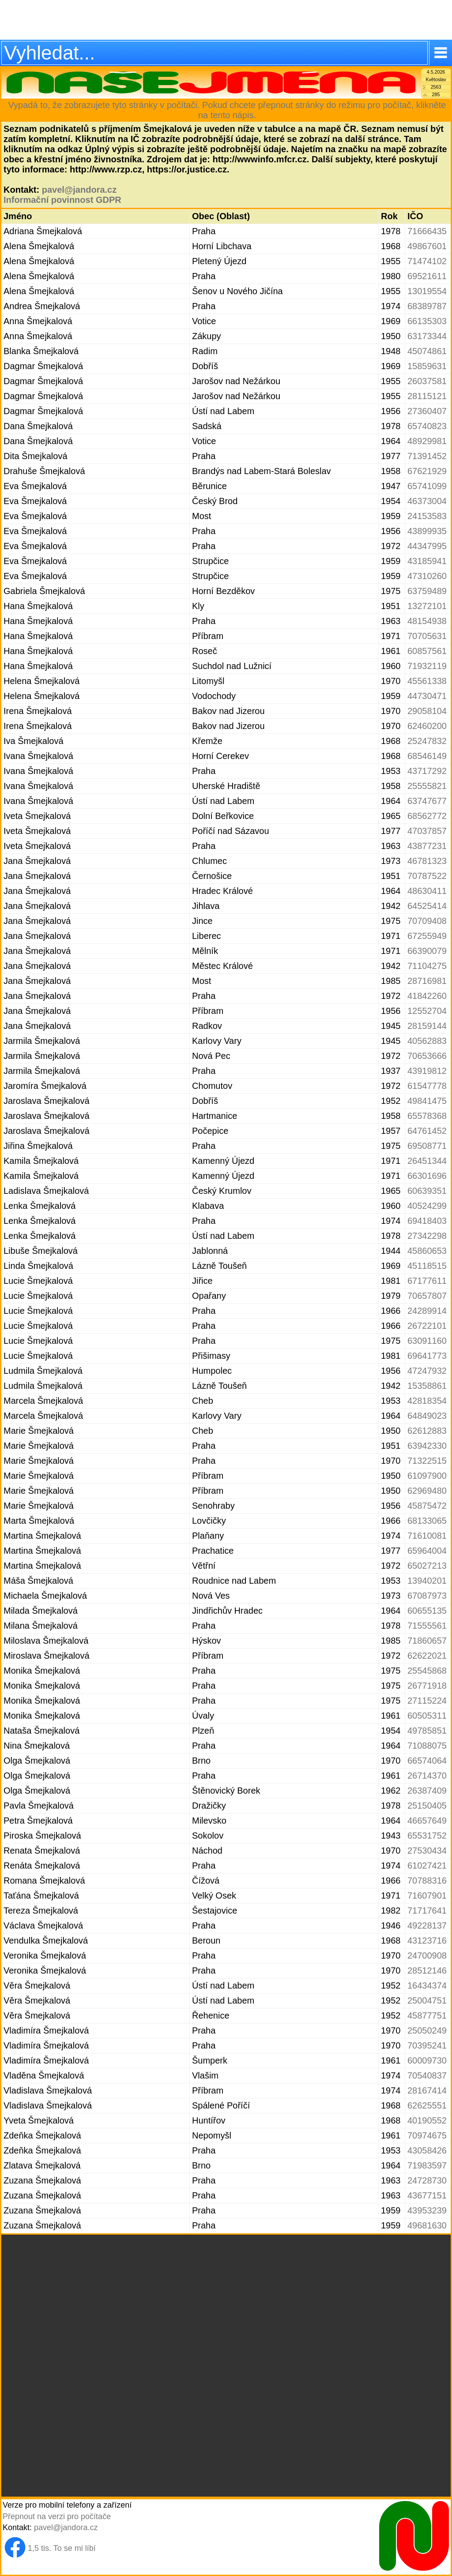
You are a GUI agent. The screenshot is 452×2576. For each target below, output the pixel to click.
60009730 (427, 2060)
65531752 (427, 1835)
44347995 (427, 546)
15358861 (427, 1386)
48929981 (427, 441)
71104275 (427, 966)
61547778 (427, 1086)
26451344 (427, 1161)
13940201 (427, 1580)
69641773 (427, 1356)
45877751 (427, 2015)
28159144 (427, 1026)
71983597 (427, 2165)
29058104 (427, 711)
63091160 (427, 1341)
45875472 (427, 1505)
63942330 (427, 1446)
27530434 (427, 1850)
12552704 (427, 1011)
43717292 (427, 771)
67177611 (427, 1281)
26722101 (427, 1326)
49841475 (427, 1101)
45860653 (427, 1251)
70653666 (427, 1056)
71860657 (427, 1640)
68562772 (427, 816)
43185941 (427, 561)
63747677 (427, 801)
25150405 (427, 1805)
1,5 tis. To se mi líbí (62, 2548)
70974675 (427, 2135)
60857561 (427, 651)
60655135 (427, 1610)
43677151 (427, 2195)
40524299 (427, 1206)
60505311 (427, 1715)
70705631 (427, 636)
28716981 (427, 981)
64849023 (427, 1416)
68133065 (427, 1520)
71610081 (427, 1535)
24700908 (427, 1955)
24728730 (427, 2180)
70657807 (427, 1296)
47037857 (427, 831)
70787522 (427, 876)
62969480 (427, 1491)
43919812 (427, 1071)
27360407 (427, 411)
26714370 (427, 1775)
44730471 (427, 696)
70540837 (427, 2075)
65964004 (427, 1550)
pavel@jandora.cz (79, 189)
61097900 (427, 1476)
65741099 (427, 486)
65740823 (427, 426)
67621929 (427, 471)
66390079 (427, 951)
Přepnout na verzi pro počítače (57, 2516)
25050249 (427, 2030)
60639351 (427, 1191)
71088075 (427, 1745)
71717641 (427, 1910)
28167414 (427, 2090)
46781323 (427, 861)
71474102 (427, 261)
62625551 (427, 2105)
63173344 (427, 336)
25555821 (427, 786)
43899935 (427, 531)
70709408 (427, 921)
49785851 (427, 1730)
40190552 (427, 2120)
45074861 (427, 351)
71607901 (427, 1895)
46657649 (427, 1820)
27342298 (427, 1236)
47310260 (427, 576)
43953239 (427, 2210)
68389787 (427, 306)
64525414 (427, 906)
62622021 (427, 1655)
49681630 (427, 2225)
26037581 (427, 381)
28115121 (427, 396)
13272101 (427, 606)
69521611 (427, 276)
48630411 (427, 891)
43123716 (427, 1940)
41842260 (427, 996)
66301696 (427, 1176)
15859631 (427, 366)
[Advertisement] (226, 20)
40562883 (427, 1041)
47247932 (427, 1371)
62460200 (427, 726)
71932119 (427, 666)
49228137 (427, 1925)
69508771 (427, 1146)
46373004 (427, 501)
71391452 (427, 456)
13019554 (427, 291)
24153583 (427, 516)
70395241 (427, 2045)
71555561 (427, 1625)
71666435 (427, 231)
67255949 (427, 936)
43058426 (427, 2150)
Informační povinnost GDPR (62, 200)
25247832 (427, 741)
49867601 (427, 246)
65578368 (427, 1116)
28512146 (427, 1970)
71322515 (427, 1461)
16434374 (427, 1985)
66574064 (427, 1760)
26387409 (427, 1790)
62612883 (427, 1431)
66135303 (427, 321)
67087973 (427, 1595)
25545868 (427, 1670)
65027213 (427, 1565)
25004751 (427, 2000)
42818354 (427, 1401)
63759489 (427, 591)
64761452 (427, 1131)
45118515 (427, 1266)
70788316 (427, 1880)
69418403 (427, 1221)
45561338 (427, 681)
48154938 (427, 621)
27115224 (427, 1700)
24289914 (427, 1311)
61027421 (427, 1865)
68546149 (427, 756)
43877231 (427, 846)
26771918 (427, 1685)
